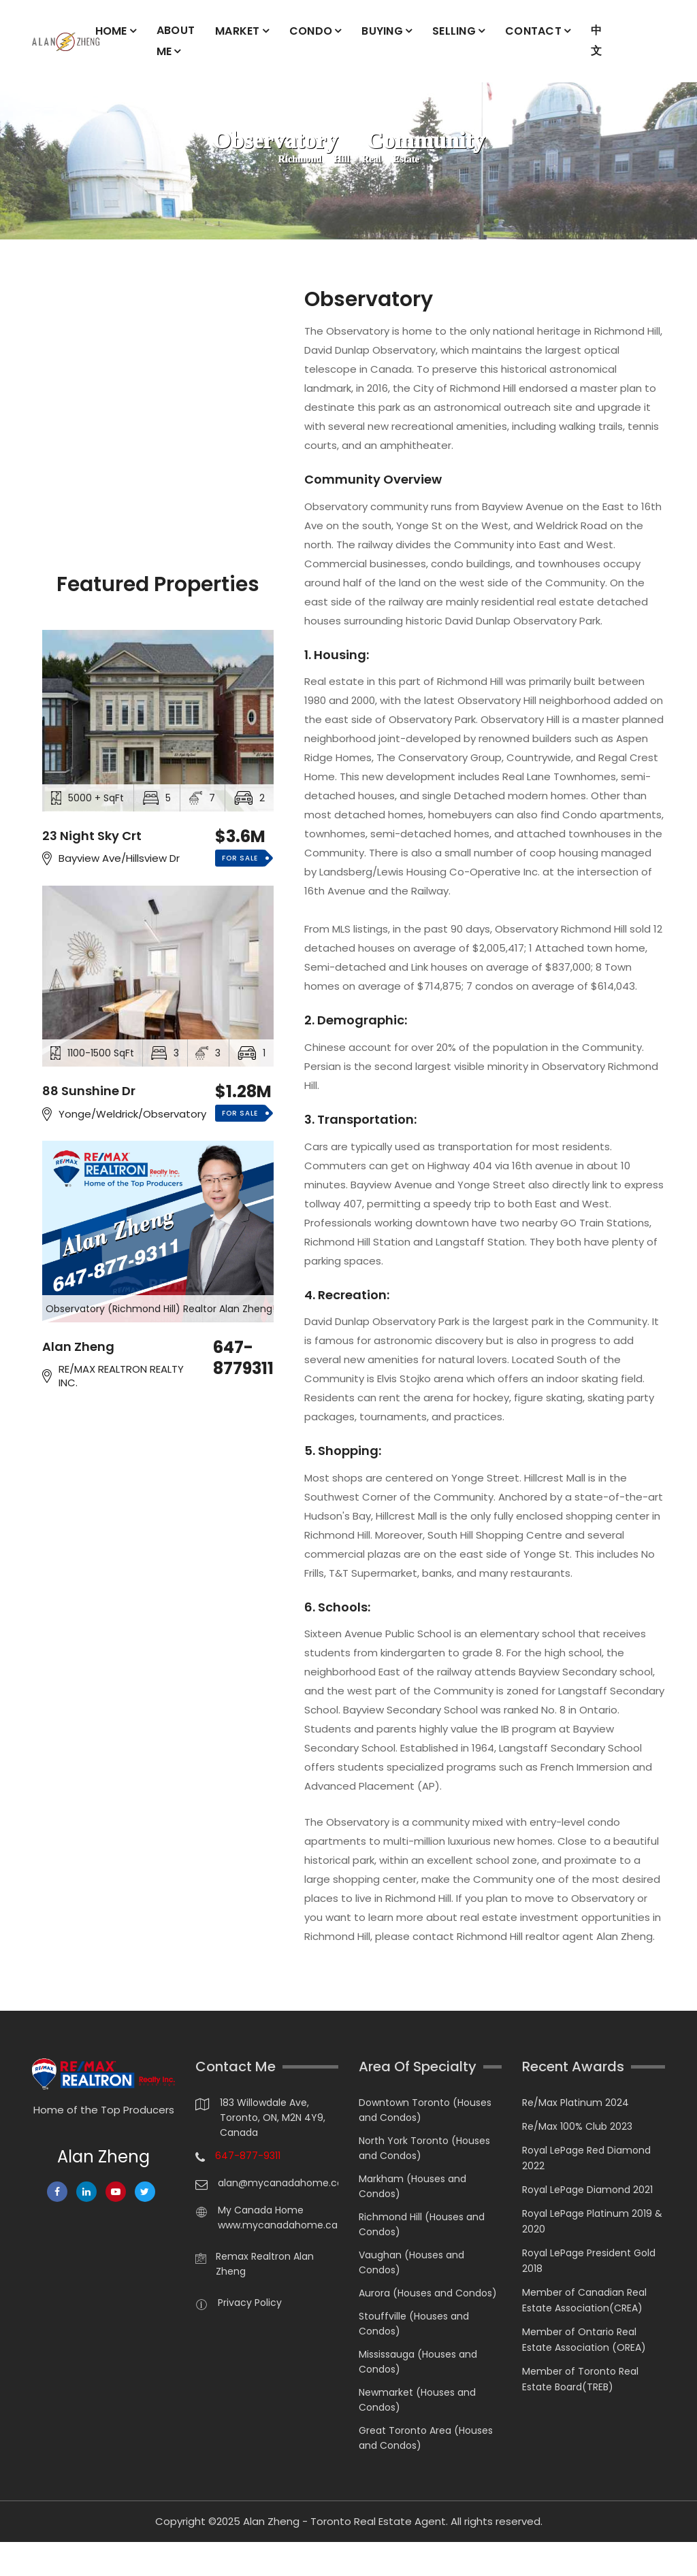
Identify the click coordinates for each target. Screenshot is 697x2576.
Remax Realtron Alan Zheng (265, 2263)
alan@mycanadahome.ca (278, 2183)
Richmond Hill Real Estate (348, 159)
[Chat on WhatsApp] (17, 2559)
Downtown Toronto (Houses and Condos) (425, 2110)
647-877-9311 (247, 2155)
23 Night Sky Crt (92, 835)
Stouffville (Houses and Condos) (414, 2323)
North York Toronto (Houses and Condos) (424, 2148)
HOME (111, 31)
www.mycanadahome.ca (278, 2225)
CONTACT (533, 31)
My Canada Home (261, 2210)
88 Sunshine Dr (88, 1091)
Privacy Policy (250, 2302)
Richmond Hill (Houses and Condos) (422, 2224)
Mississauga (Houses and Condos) (418, 2361)
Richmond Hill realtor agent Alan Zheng (555, 1936)
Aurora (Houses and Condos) (428, 2293)
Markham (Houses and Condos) (412, 2186)
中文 (596, 40)
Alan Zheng (78, 1346)
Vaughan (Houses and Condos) (411, 2262)
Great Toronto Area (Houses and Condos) (426, 2438)
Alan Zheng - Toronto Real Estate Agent (344, 2521)
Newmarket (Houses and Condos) (417, 2400)
